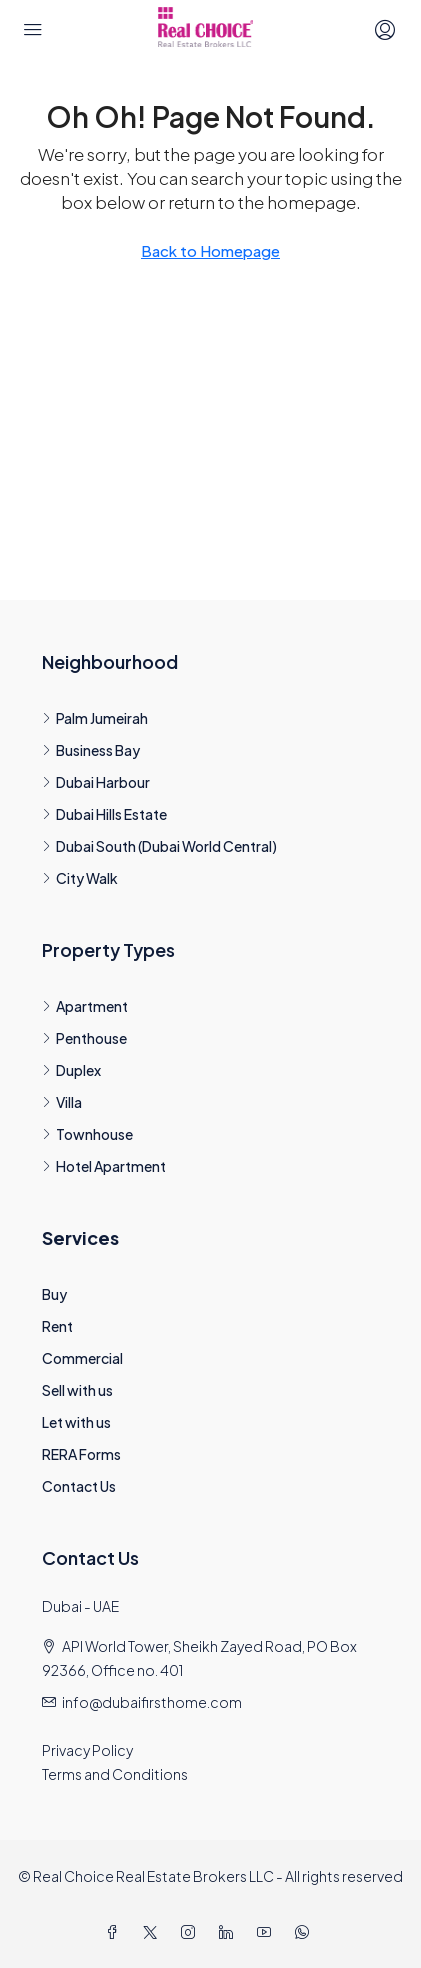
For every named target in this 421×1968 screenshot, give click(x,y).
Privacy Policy (87, 1750)
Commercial (82, 1358)
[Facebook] (116, 1932)
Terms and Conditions (115, 1774)
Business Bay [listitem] (91, 750)
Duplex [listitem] (71, 1070)
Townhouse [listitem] (87, 1134)
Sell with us (77, 1390)
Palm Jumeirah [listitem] (95, 718)
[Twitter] (154, 1932)
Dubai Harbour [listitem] (96, 782)
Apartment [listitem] (85, 1006)
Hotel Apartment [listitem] (104, 1166)
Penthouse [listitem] (84, 1038)
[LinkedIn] (230, 1932)
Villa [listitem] (62, 1102)
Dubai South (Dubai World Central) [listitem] (159, 846)
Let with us (76, 1422)
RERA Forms (81, 1454)
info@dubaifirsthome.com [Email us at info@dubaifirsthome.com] (152, 1702)
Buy (54, 1294)
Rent (57, 1326)
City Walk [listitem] (80, 878)
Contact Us (79, 1486)
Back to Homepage (210, 250)
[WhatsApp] (306, 1932)
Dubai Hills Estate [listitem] (104, 814)
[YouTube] (268, 1932)
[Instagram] (192, 1932)
